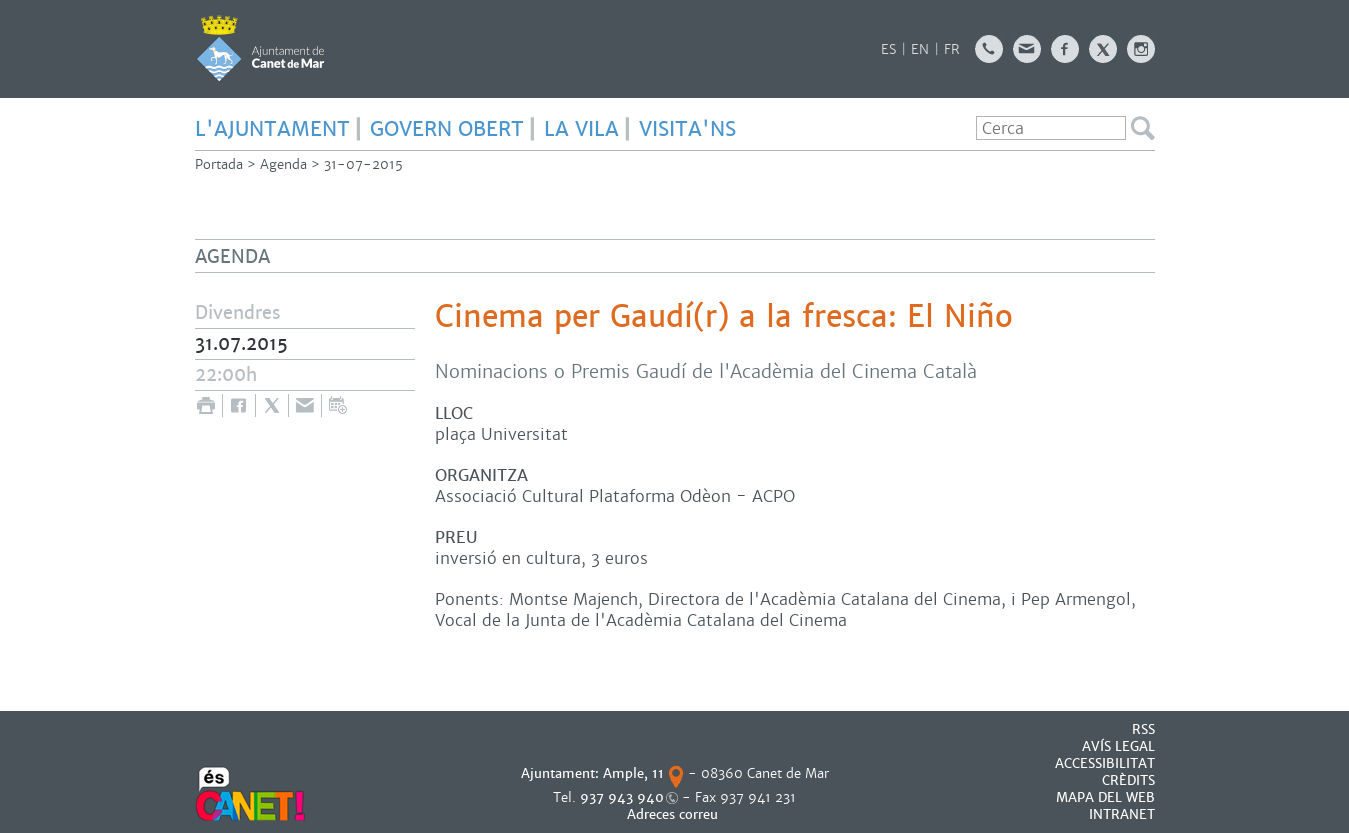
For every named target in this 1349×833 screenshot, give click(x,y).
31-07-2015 (363, 164)
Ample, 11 (633, 773)
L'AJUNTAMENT (272, 129)
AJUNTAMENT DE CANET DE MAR (260, 48)
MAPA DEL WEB (1105, 797)
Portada (219, 164)
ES (888, 49)
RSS (1143, 729)
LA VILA (581, 129)
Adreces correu (674, 814)
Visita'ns (687, 129)
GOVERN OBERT (447, 129)
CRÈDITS (1128, 780)
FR (952, 49)
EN (920, 49)
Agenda (283, 164)
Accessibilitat (1105, 763)
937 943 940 (622, 797)
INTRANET (1122, 814)
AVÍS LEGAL (1118, 746)
